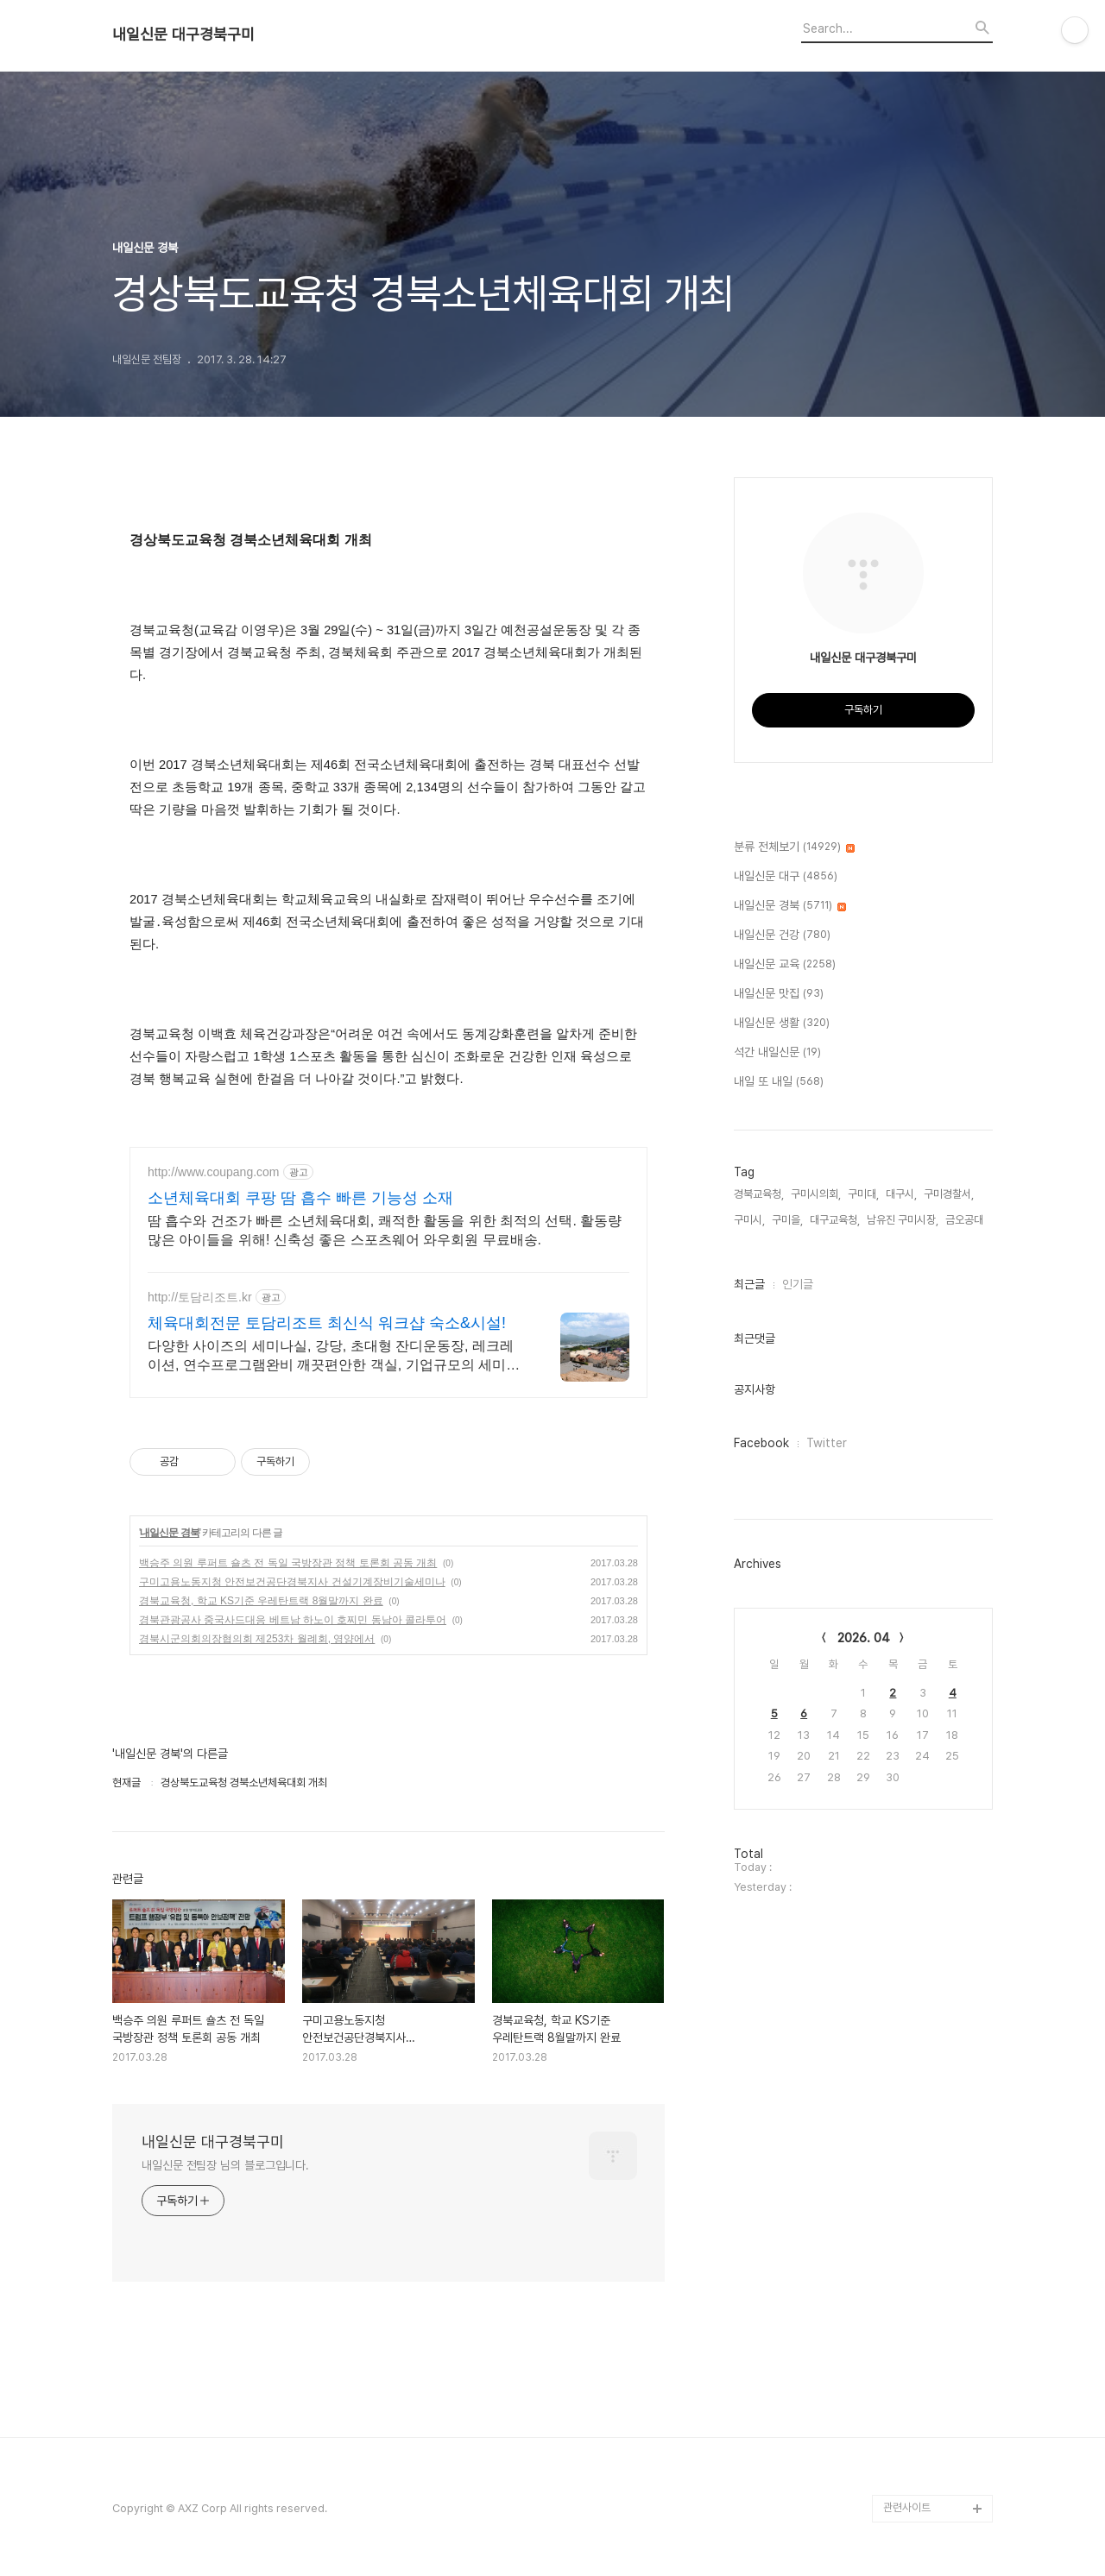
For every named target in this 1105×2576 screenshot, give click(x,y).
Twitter (826, 1443)
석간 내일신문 (777, 1052)
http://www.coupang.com (214, 1172)
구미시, (749, 1219)
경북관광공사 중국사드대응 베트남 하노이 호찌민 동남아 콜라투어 (292, 1620)
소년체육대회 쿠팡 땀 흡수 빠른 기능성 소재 (300, 1197)
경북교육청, (759, 1193)
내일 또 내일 (779, 1082)
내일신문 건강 (782, 935)
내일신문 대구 (785, 876)
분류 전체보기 (794, 847)
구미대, (863, 1193)
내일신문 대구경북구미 (183, 34)
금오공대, (965, 1219)
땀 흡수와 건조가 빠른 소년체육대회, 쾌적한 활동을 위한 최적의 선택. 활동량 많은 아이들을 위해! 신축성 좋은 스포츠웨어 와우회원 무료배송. (385, 1230)
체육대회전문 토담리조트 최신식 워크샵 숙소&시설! (327, 1323)
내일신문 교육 (785, 964)
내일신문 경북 (169, 1533)
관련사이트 (907, 2507)
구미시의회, (816, 1193)
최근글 (749, 1284)
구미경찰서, (949, 1193)
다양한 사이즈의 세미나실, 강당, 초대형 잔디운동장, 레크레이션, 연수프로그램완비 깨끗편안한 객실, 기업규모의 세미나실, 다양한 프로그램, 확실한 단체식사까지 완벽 (334, 1356)
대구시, (901, 1193)
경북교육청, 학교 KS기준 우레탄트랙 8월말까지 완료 (261, 1601)
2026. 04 (863, 1638)
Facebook (761, 1443)
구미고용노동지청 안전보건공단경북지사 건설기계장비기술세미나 (292, 1582)
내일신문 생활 (782, 1023)
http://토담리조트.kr (200, 1297)
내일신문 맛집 (779, 994)
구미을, (787, 1219)
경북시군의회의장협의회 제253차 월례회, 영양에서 (257, 1639)
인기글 (797, 1284)
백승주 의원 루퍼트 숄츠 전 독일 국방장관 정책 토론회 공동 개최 (288, 1563)
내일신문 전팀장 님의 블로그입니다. (225, 2165)
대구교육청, (835, 1219)
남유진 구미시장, (902, 1219)
